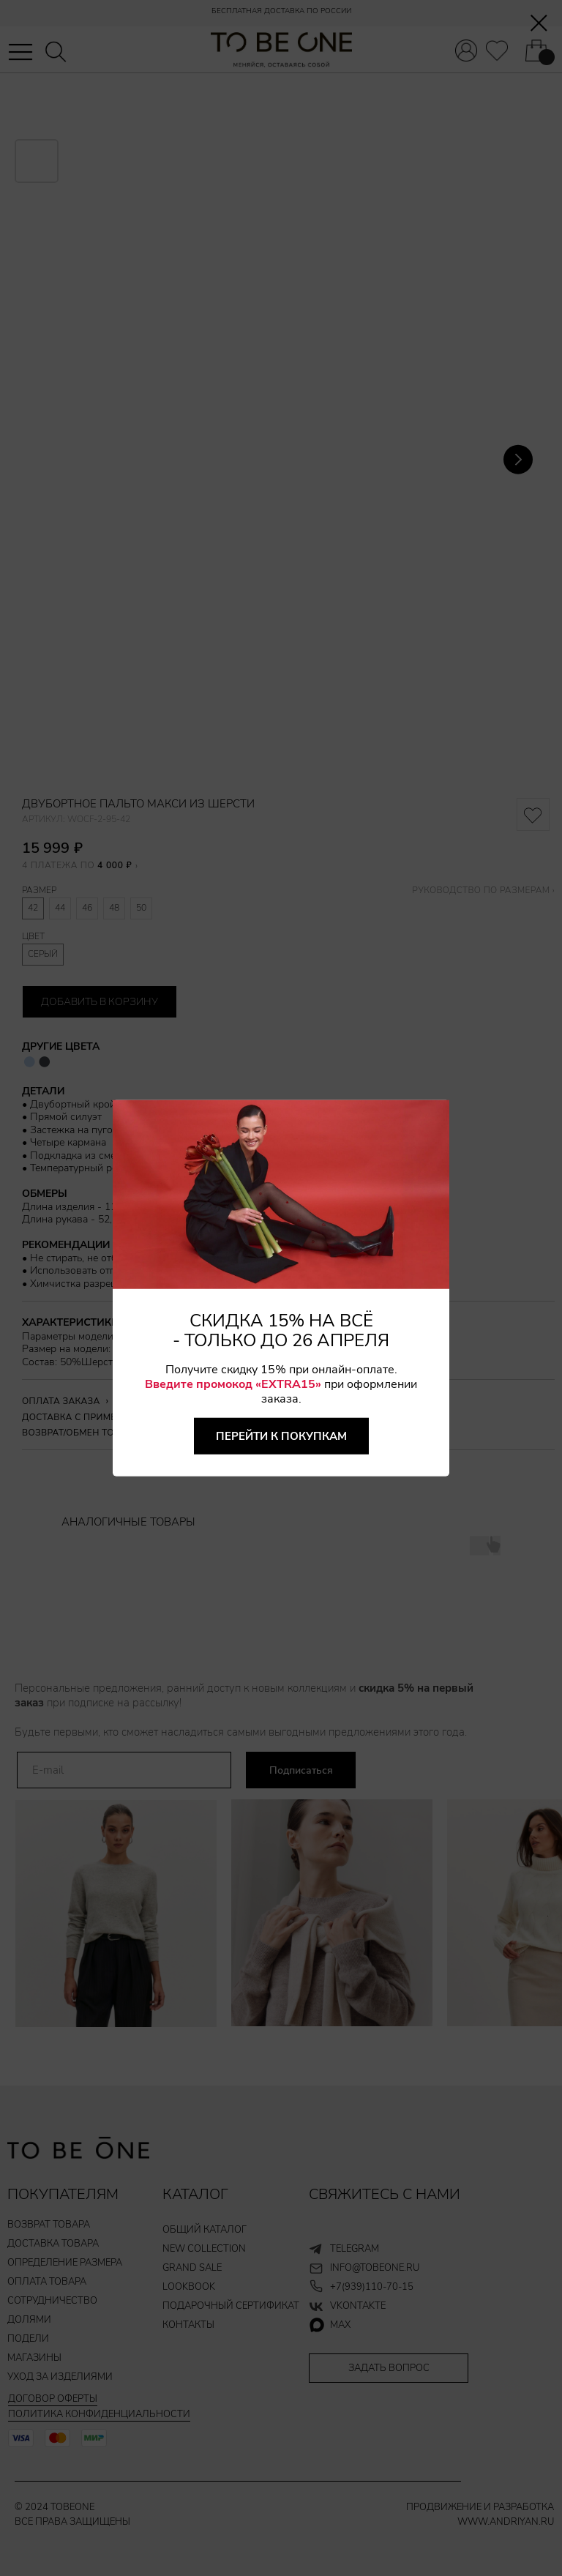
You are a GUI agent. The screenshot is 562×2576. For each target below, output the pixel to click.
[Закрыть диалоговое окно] (539, 23)
